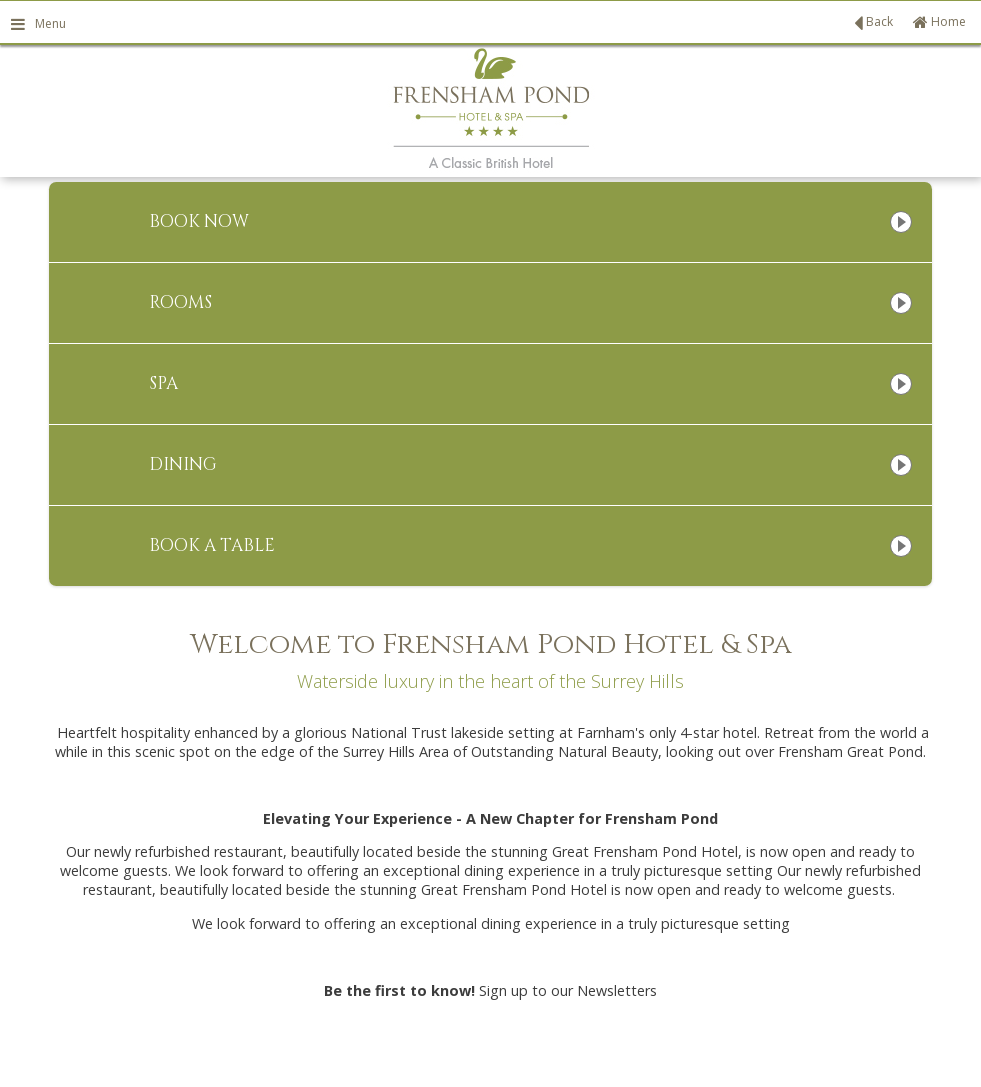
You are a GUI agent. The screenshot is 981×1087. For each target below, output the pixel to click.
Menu (38, 23)
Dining (183, 464)
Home (939, 21)
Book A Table (212, 545)
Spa (163, 383)
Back (873, 23)
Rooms (180, 302)
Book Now (199, 221)
